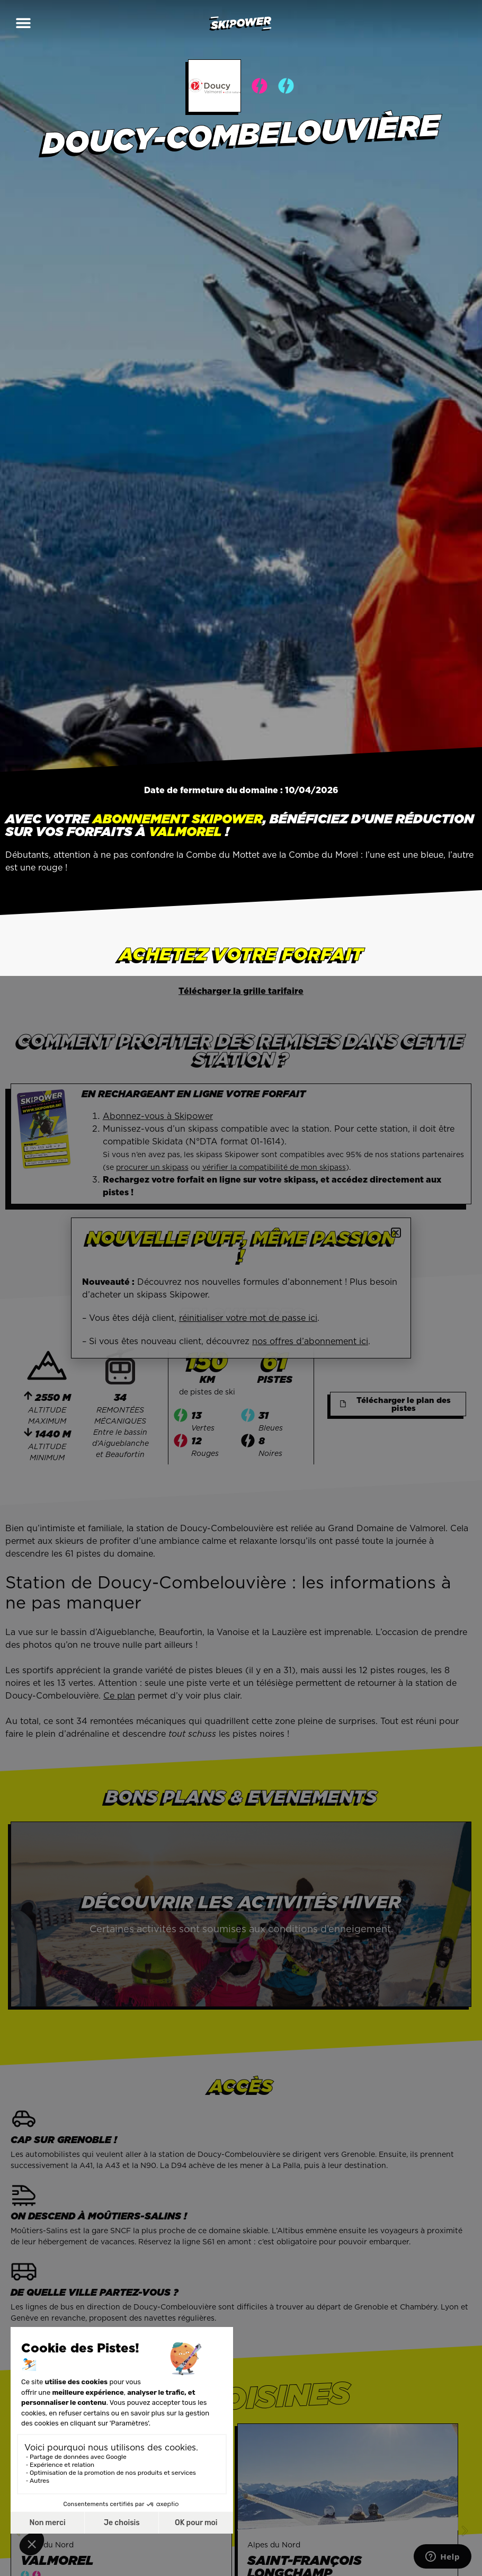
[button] (22, 22)
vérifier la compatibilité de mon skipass (274, 1167)
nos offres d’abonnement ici (310, 1341)
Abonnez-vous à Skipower (158, 1116)
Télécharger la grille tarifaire (241, 991)
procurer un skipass (152, 1167)
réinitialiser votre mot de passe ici (248, 1317)
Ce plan (119, 1695)
